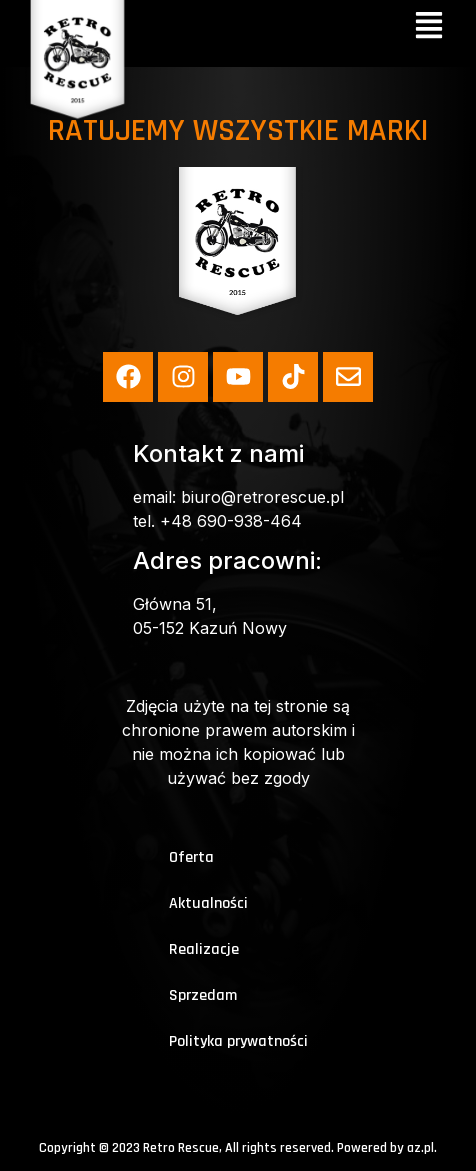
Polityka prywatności (238, 1041)
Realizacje (204, 949)
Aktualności (208, 903)
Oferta (191, 857)
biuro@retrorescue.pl (262, 497)
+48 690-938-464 (231, 521)
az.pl (420, 1148)
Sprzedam (203, 995)
